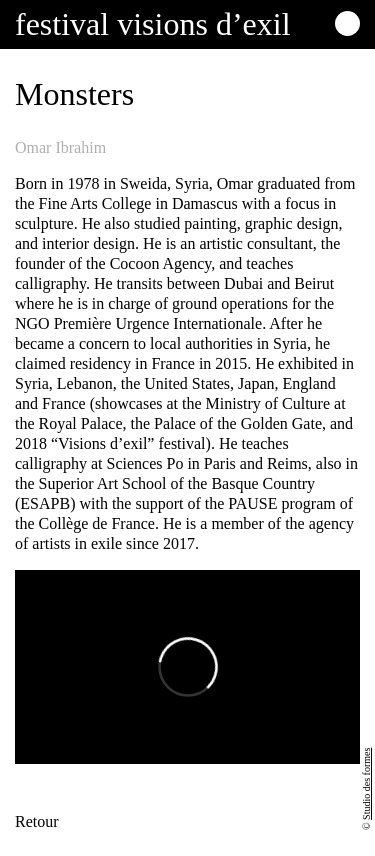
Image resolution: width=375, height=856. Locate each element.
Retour (37, 821)
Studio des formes (366, 784)
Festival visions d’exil (153, 24)
